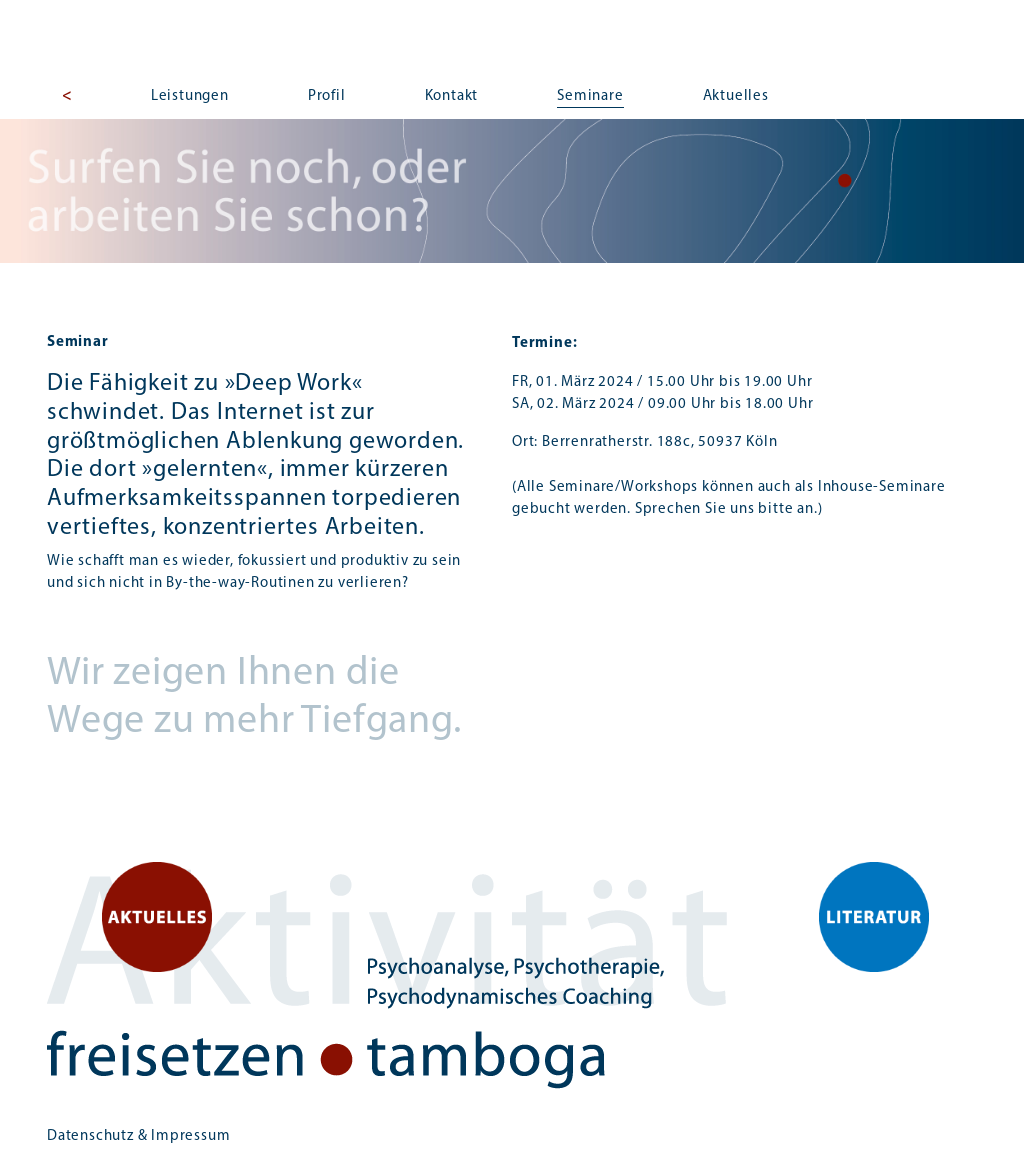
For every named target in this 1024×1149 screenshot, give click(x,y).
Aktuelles (736, 96)
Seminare (590, 96)
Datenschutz (90, 1136)
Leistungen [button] (190, 96)
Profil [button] (327, 96)
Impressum (190, 1136)
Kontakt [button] (452, 96)
